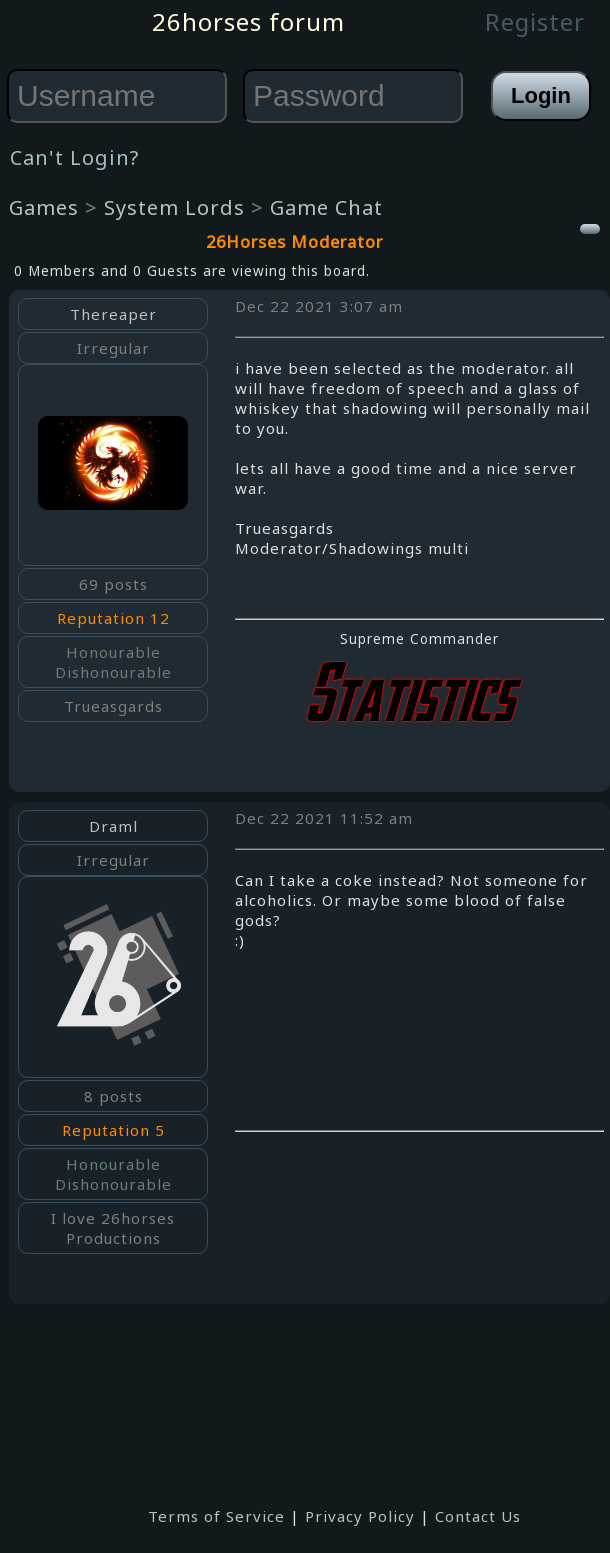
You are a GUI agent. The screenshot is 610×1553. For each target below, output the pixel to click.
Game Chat (326, 207)
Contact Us (478, 1516)
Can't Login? (74, 157)
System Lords (174, 207)
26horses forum (248, 21)
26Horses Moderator (294, 241)
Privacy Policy (360, 1516)
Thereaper (113, 314)
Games (44, 207)
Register (535, 21)
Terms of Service (216, 1516)
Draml (113, 826)
